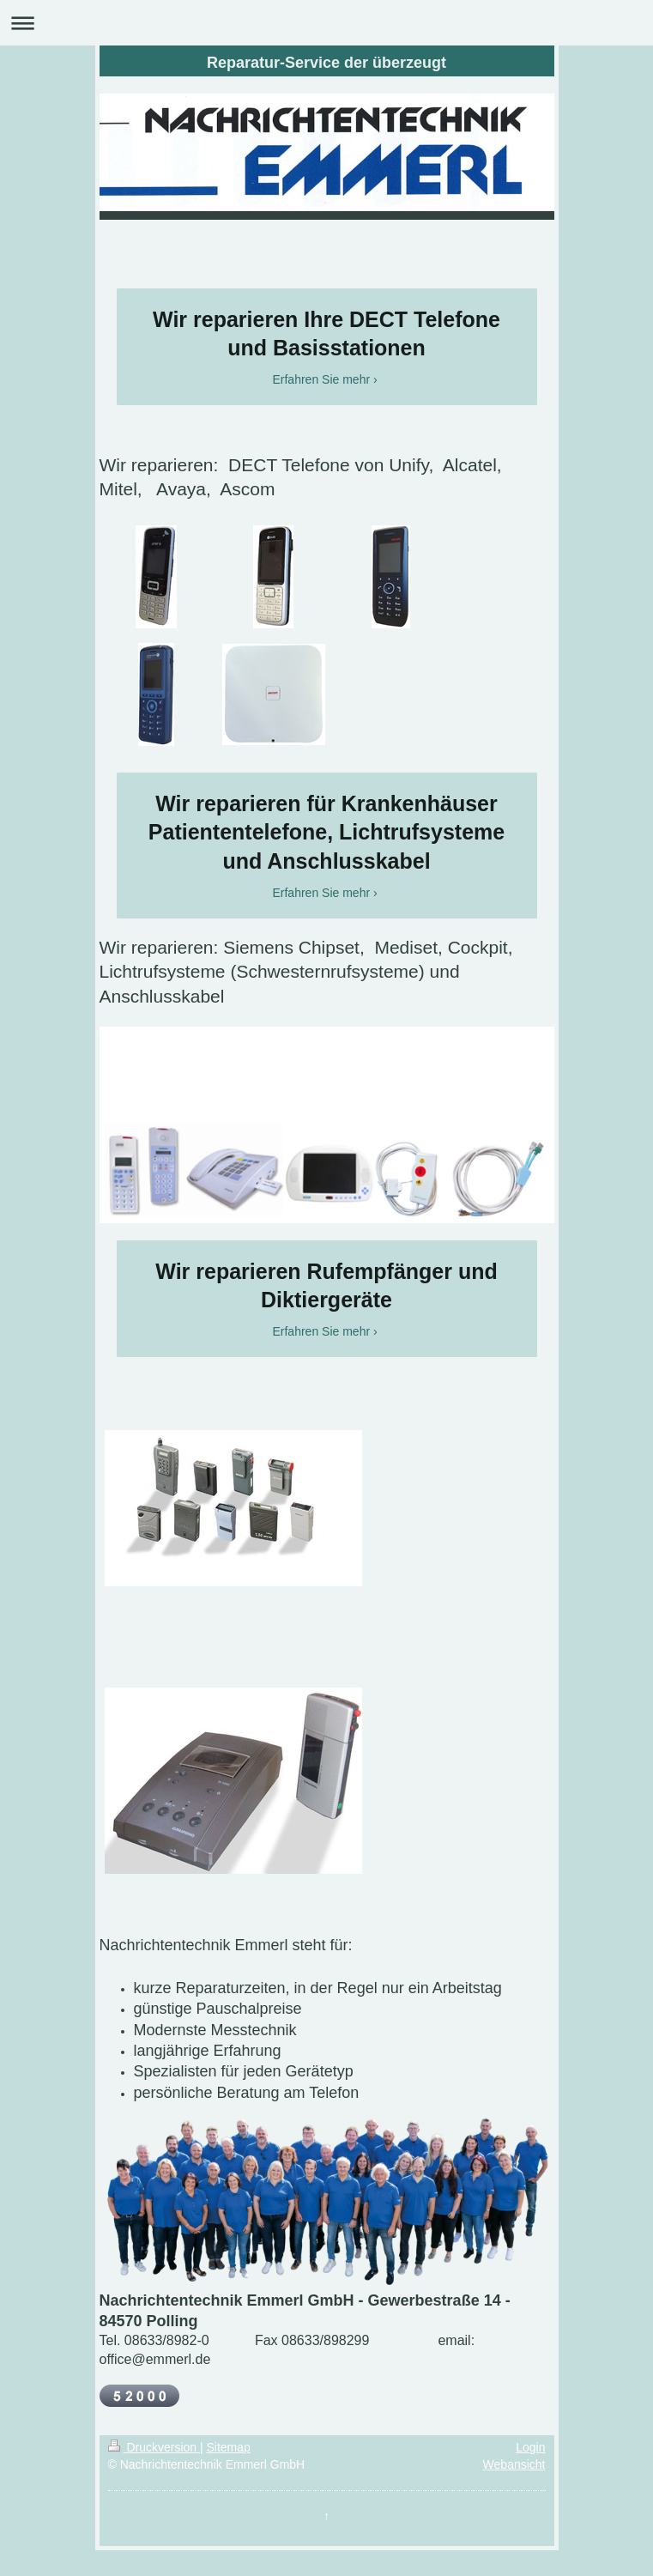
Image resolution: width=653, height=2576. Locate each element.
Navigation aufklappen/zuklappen (326, 22)
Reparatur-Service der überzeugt (326, 62)
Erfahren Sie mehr (321, 379)
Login (530, 2447)
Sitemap (229, 2447)
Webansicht (514, 2464)
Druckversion (154, 2447)
